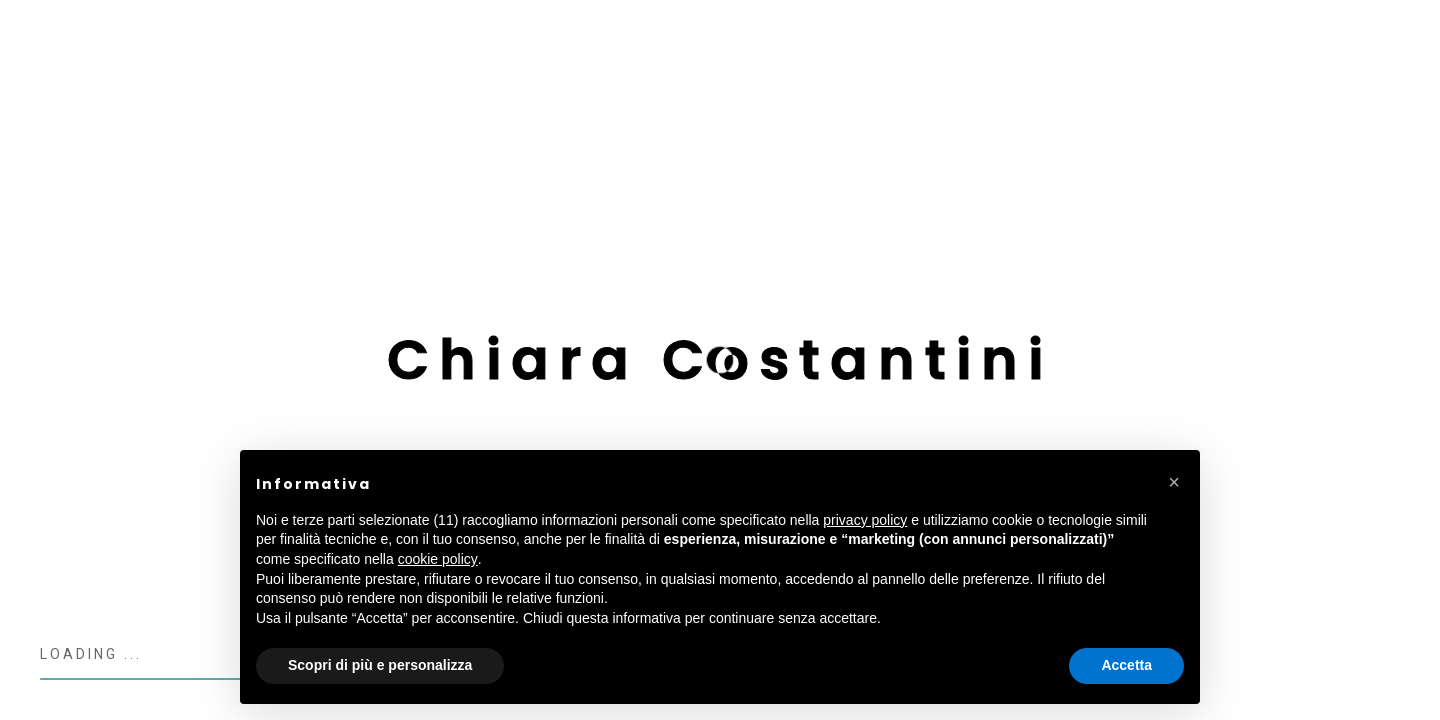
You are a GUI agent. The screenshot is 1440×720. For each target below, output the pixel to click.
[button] (1174, 482)
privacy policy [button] (865, 520)
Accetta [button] (1126, 665)
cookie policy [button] (438, 559)
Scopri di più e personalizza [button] (380, 665)
